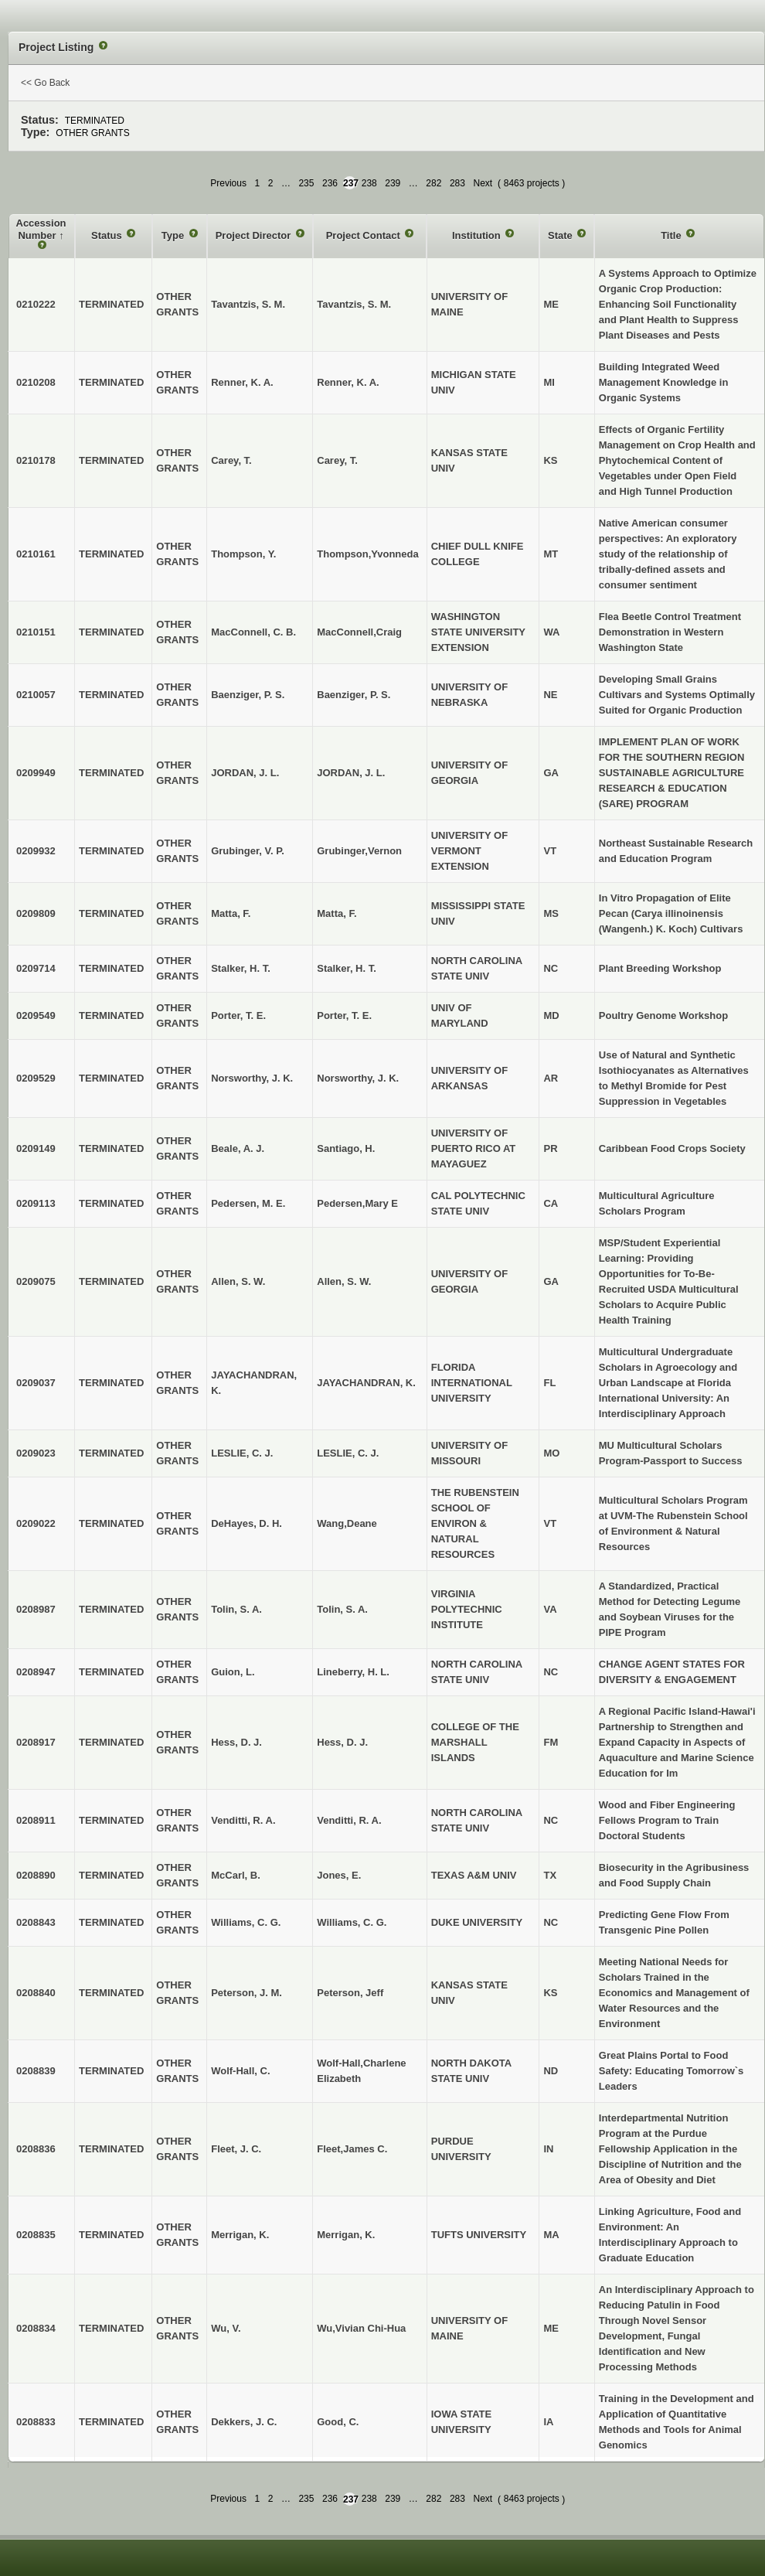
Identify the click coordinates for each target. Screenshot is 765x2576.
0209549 (36, 1015)
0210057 (36, 694)
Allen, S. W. (344, 1281)
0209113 (36, 1203)
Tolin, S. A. (342, 1609)
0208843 (36, 1922)
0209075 (36, 1281)
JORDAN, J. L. (351, 773)
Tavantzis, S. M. (354, 304)
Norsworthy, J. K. (358, 1078)
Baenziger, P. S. (353, 694)
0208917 (36, 1742)
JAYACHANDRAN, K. (366, 1383)
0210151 (36, 632)
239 (392, 183)
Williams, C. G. (351, 1922)
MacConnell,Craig (359, 632)
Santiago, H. (346, 1148)
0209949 (36, 773)
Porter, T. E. (344, 1015)
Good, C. (338, 2422)
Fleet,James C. (352, 2149)
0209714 (36, 968)
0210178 (36, 460)
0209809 (36, 913)
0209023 (36, 1453)
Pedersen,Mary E (357, 1203)
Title (672, 235)
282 (433, 183)
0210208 (36, 382)
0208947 (36, 1672)
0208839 (36, 2071)
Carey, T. (337, 460)
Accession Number (41, 229)
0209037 (36, 1383)
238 (369, 183)
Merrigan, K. (346, 2234)
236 (330, 183)
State (561, 235)
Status (107, 235)
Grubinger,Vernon (359, 851)
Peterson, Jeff (350, 1992)
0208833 (36, 2422)
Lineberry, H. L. (353, 1672)
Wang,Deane (347, 1523)
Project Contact (364, 235)
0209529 (36, 1078)
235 (306, 183)
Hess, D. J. (342, 1742)
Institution (477, 235)
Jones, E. (339, 1875)
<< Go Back (45, 82)
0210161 (36, 554)
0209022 (36, 1523)
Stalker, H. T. (346, 968)
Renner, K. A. (348, 382)
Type (174, 235)
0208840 (36, 1992)
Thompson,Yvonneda (367, 554)
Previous (228, 183)
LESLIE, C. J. (348, 1453)
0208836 (36, 2149)
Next (482, 183)
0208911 (36, 1820)
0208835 (36, 2234)
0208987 (36, 1609)
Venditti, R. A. (349, 1820)
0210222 (36, 304)
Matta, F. (336, 913)
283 (457, 183)
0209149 (36, 1148)
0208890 (36, 1875)
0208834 (36, 2328)
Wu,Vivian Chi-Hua (361, 2328)
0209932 (36, 851)
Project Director (255, 235)
